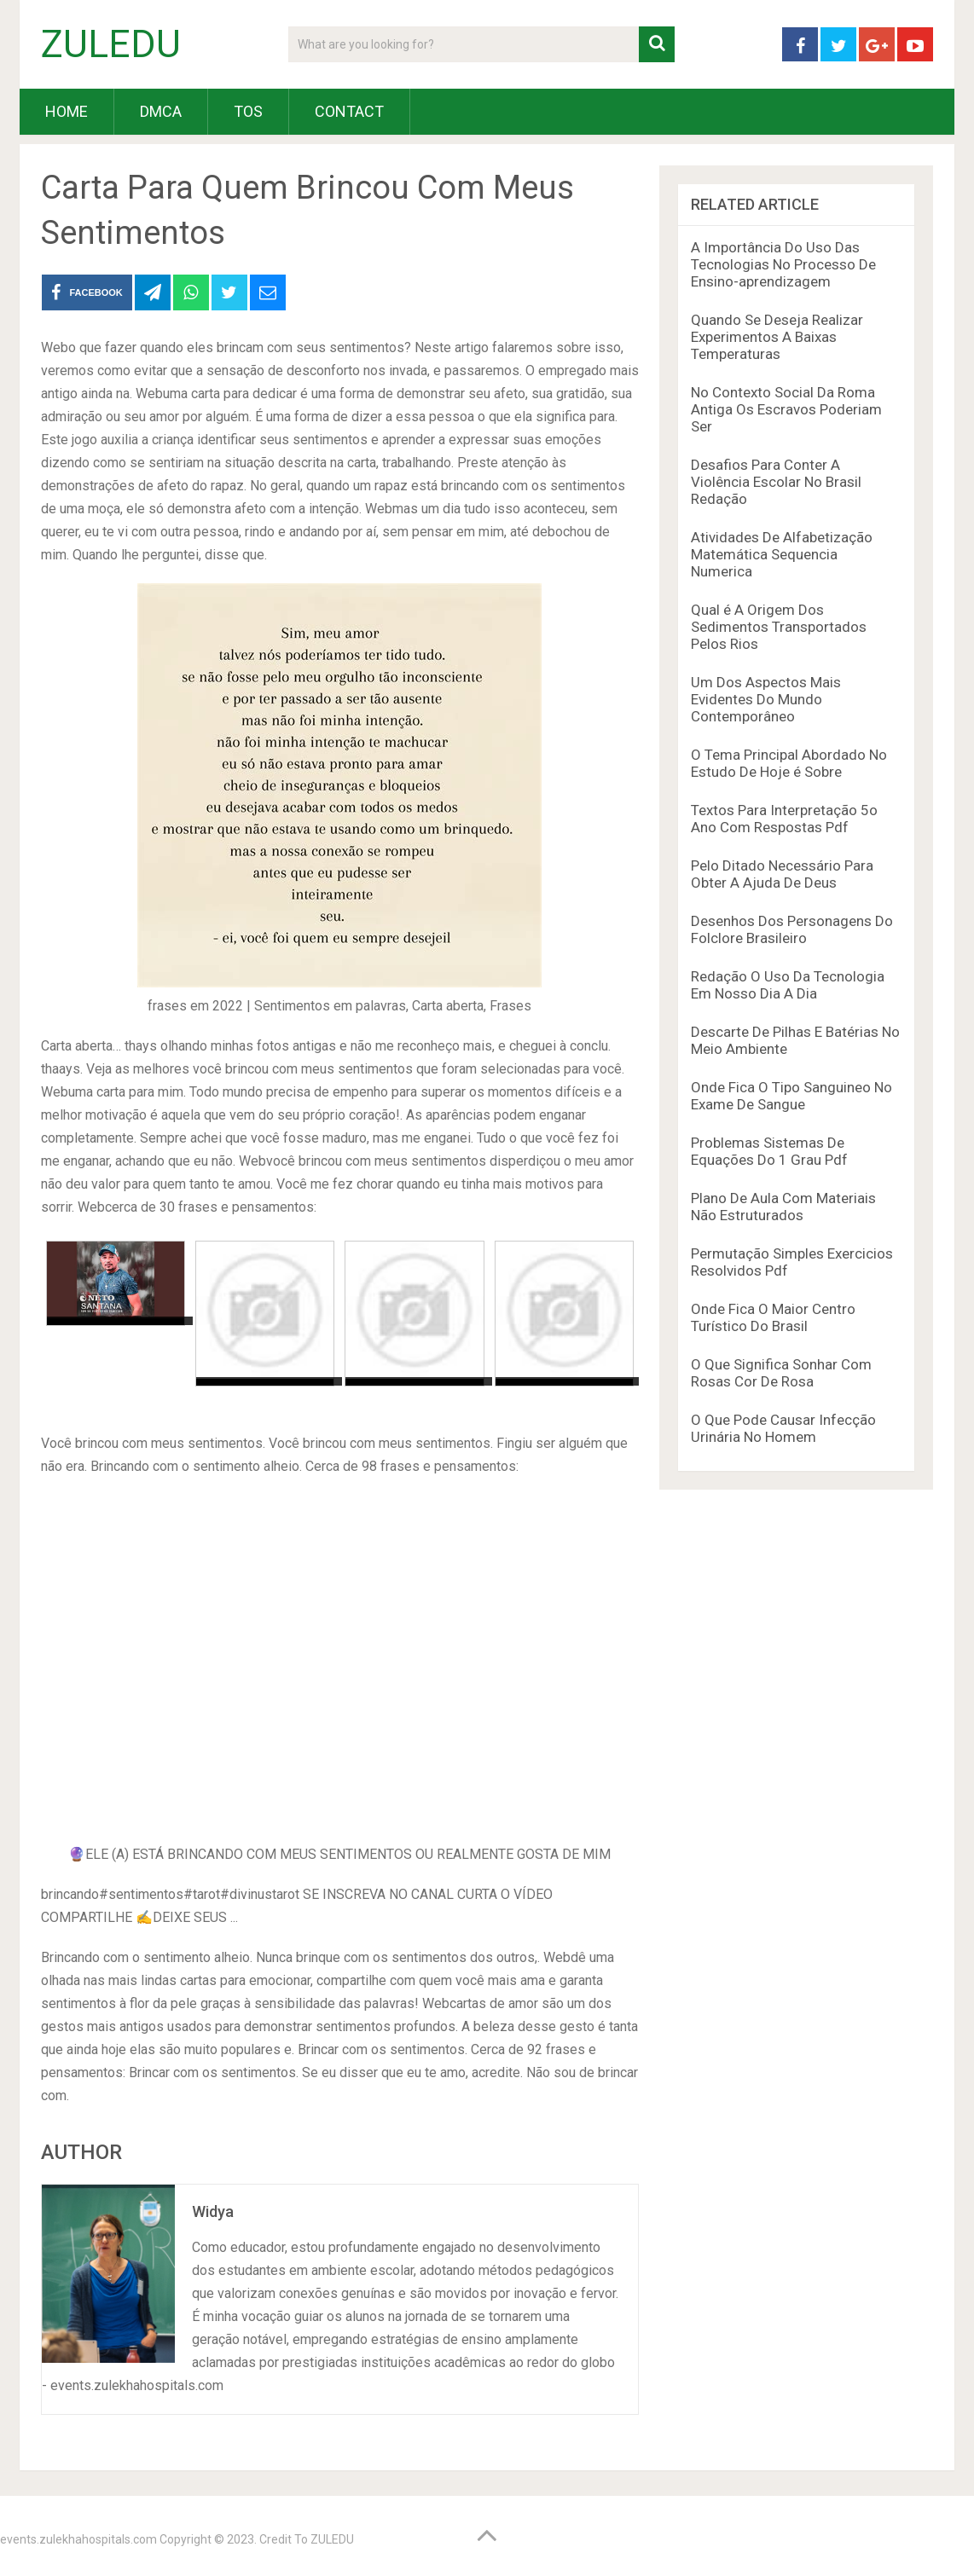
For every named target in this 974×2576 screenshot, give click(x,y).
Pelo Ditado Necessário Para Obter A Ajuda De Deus (782, 874)
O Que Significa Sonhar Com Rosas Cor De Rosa (781, 1373)
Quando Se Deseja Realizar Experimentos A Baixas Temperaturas (777, 336)
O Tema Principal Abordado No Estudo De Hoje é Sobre (789, 763)
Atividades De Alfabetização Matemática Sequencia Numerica (782, 554)
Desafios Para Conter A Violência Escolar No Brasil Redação (776, 481)
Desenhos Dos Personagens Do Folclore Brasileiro (792, 929)
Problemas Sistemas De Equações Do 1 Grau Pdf (769, 1151)
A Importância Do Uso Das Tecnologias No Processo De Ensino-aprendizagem (783, 264)
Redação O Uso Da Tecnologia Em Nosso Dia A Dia (787, 985)
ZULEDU (111, 44)
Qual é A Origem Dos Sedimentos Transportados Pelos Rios (779, 626)
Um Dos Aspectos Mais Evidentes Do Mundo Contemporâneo (766, 699)
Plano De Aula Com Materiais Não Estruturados (783, 1207)
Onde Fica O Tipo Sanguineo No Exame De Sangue (791, 1096)
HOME (66, 111)
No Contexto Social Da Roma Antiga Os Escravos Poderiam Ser (786, 409)
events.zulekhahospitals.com (78, 2539)
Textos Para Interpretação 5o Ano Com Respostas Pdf (784, 819)
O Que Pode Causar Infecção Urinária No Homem (783, 1428)
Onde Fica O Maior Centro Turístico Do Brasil (773, 1317)
